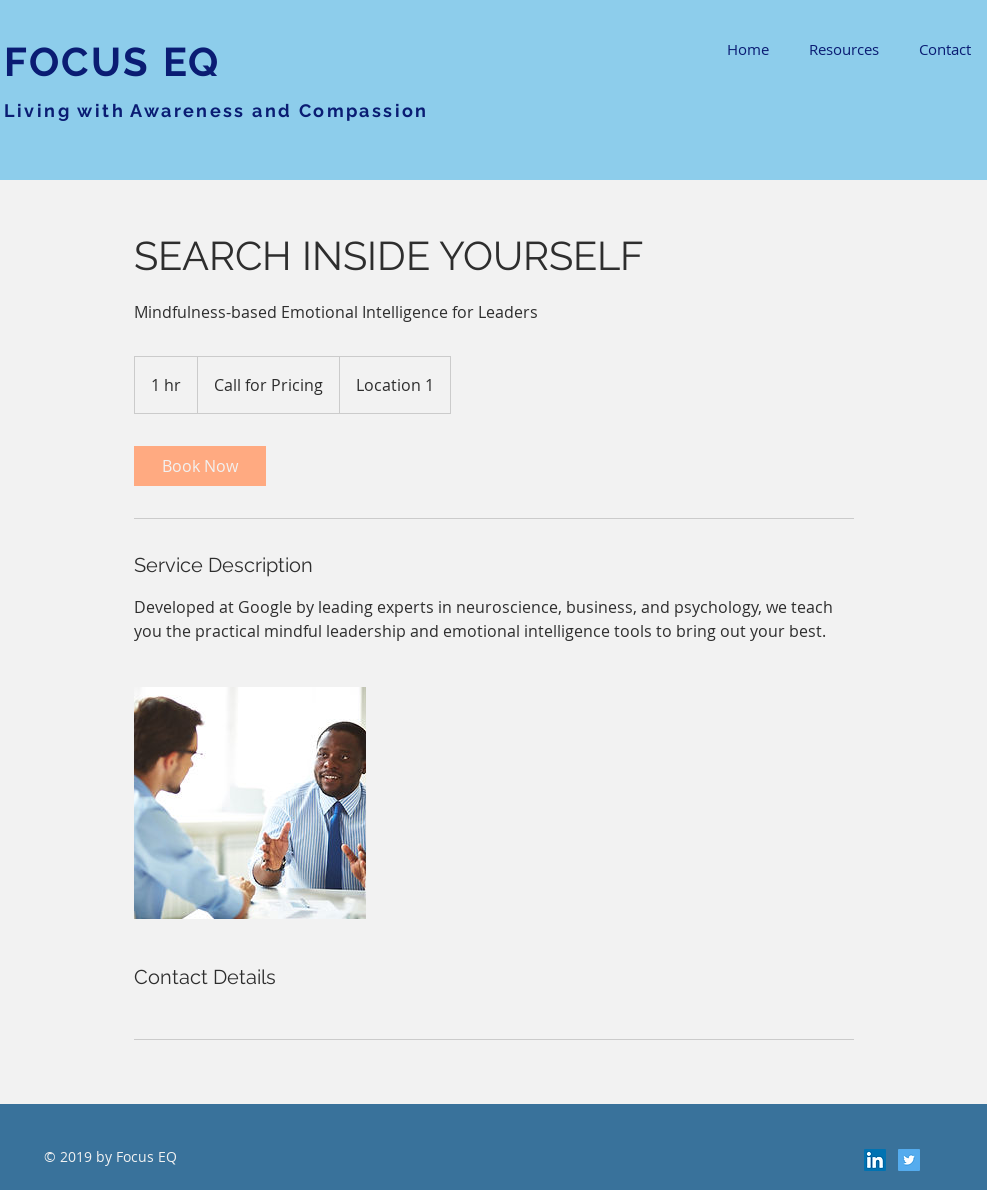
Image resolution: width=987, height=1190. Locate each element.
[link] (200, 466)
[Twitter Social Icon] (909, 1160)
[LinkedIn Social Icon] (875, 1160)
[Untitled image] (250, 803)
